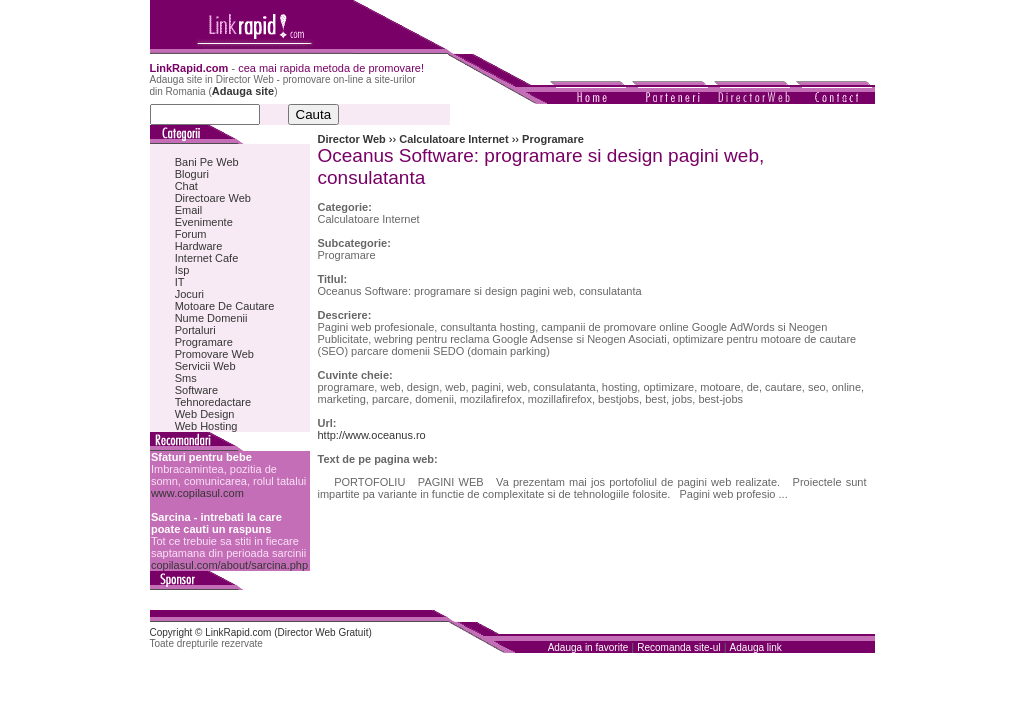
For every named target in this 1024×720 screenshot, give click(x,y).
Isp (182, 270)
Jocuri (189, 294)
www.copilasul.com (197, 493)
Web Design (205, 414)
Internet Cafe (207, 258)
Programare (204, 342)
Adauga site (243, 91)
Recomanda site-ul (678, 647)
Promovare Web (214, 354)
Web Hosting (206, 426)
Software (196, 390)
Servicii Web (205, 366)
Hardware (199, 246)
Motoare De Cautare (225, 306)
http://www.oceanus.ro (372, 435)
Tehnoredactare (213, 402)
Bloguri (192, 174)
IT (180, 282)
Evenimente (204, 222)
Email (189, 210)
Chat (186, 186)
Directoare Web (213, 198)
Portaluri (195, 330)
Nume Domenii (211, 318)
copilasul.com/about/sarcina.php (229, 565)
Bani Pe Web (207, 162)
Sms (186, 378)
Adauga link (756, 647)
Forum (191, 234)
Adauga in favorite (588, 647)
